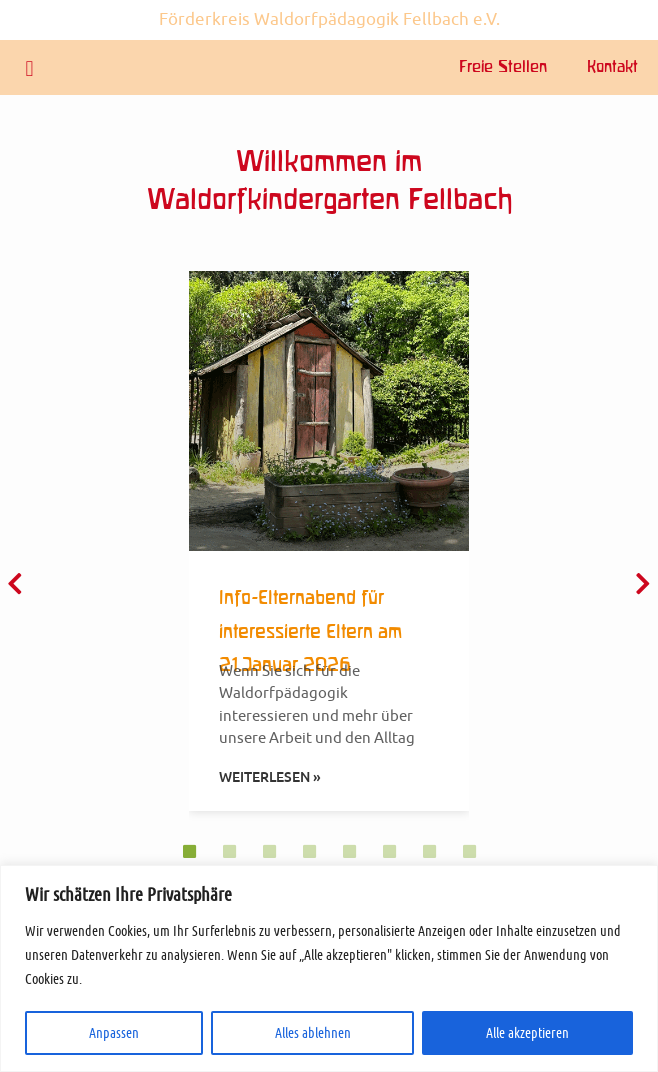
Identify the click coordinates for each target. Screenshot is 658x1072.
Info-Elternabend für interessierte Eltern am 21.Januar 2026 (310, 632)
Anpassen (114, 1033)
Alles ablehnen (313, 1033)
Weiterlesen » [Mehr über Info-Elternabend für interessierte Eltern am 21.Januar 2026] (270, 777)
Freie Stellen (503, 68)
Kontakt (612, 68)
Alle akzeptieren (527, 1033)
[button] (29, 68)
